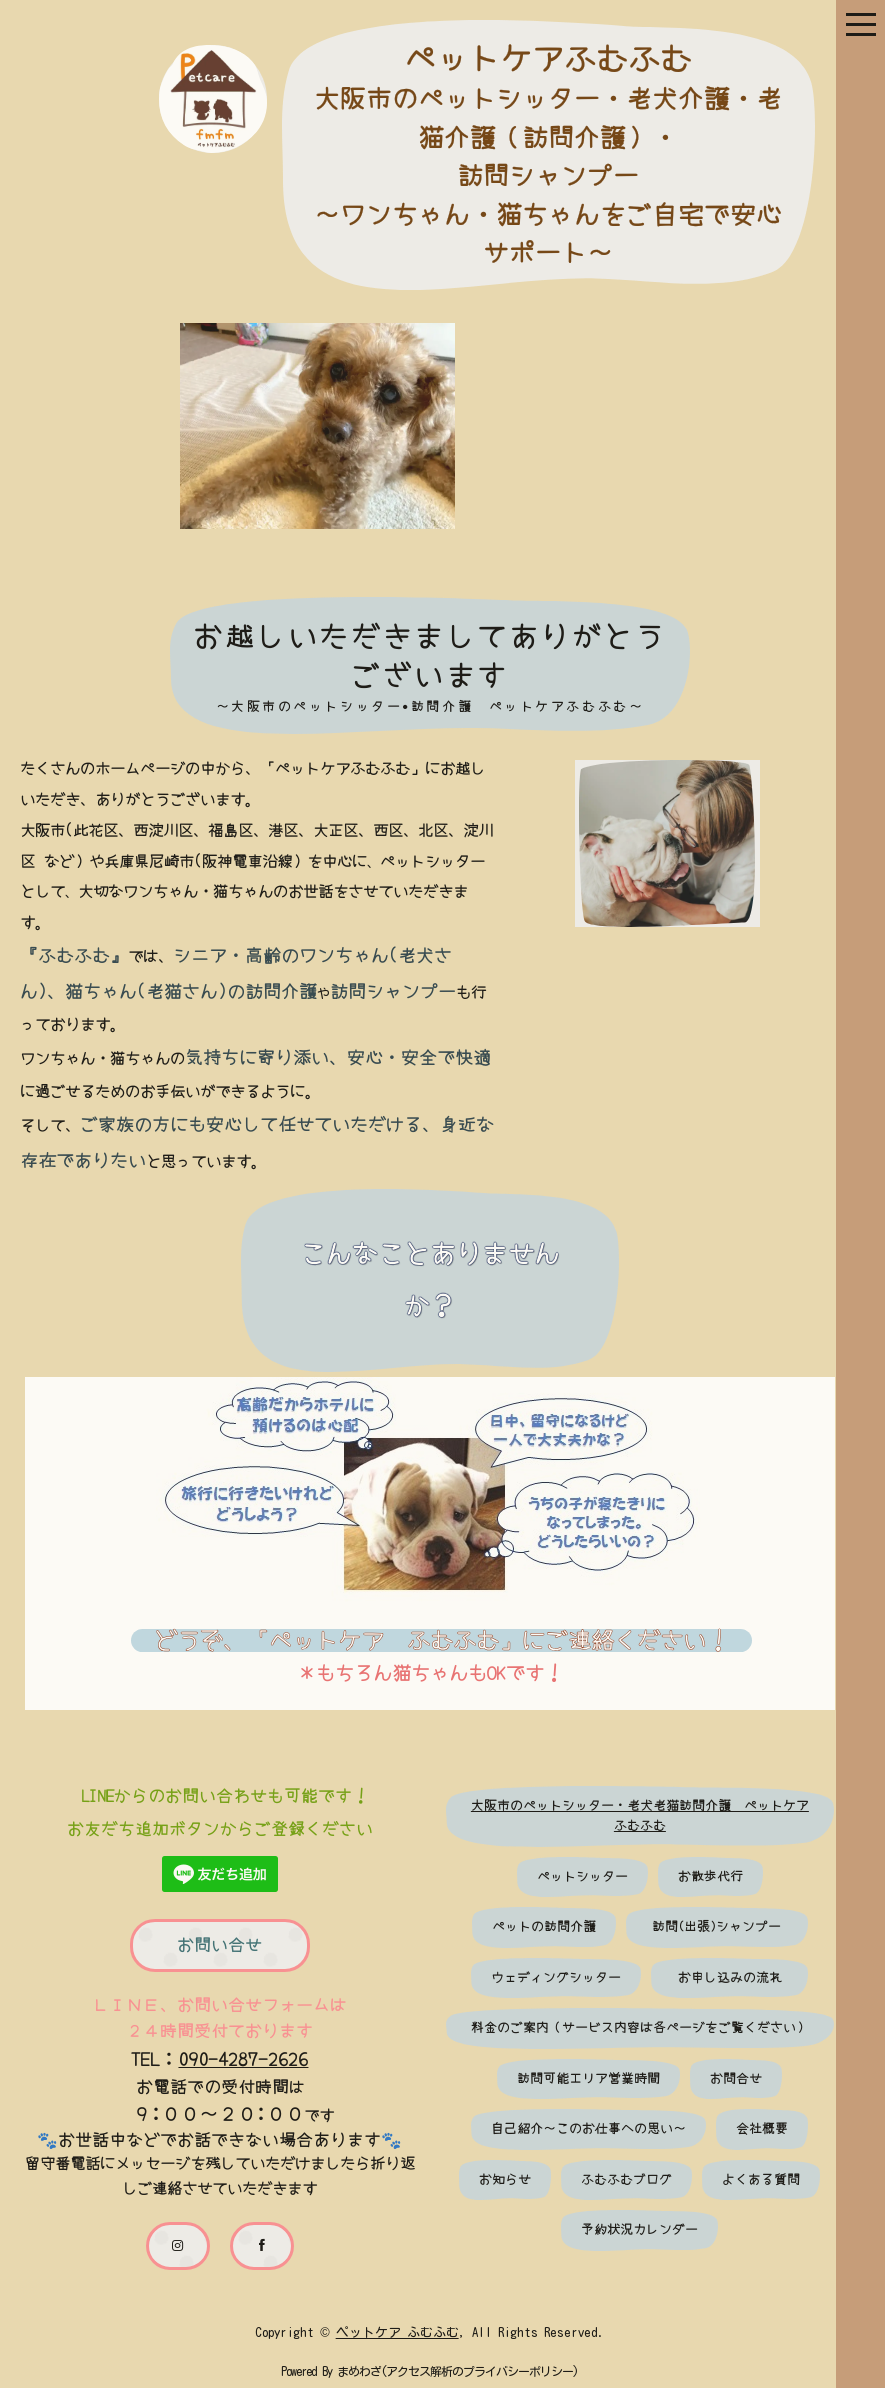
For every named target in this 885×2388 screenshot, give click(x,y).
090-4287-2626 (237, 2057)
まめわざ (347, 2370)
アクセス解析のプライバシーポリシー (467, 2370)
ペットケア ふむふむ (384, 2330)
